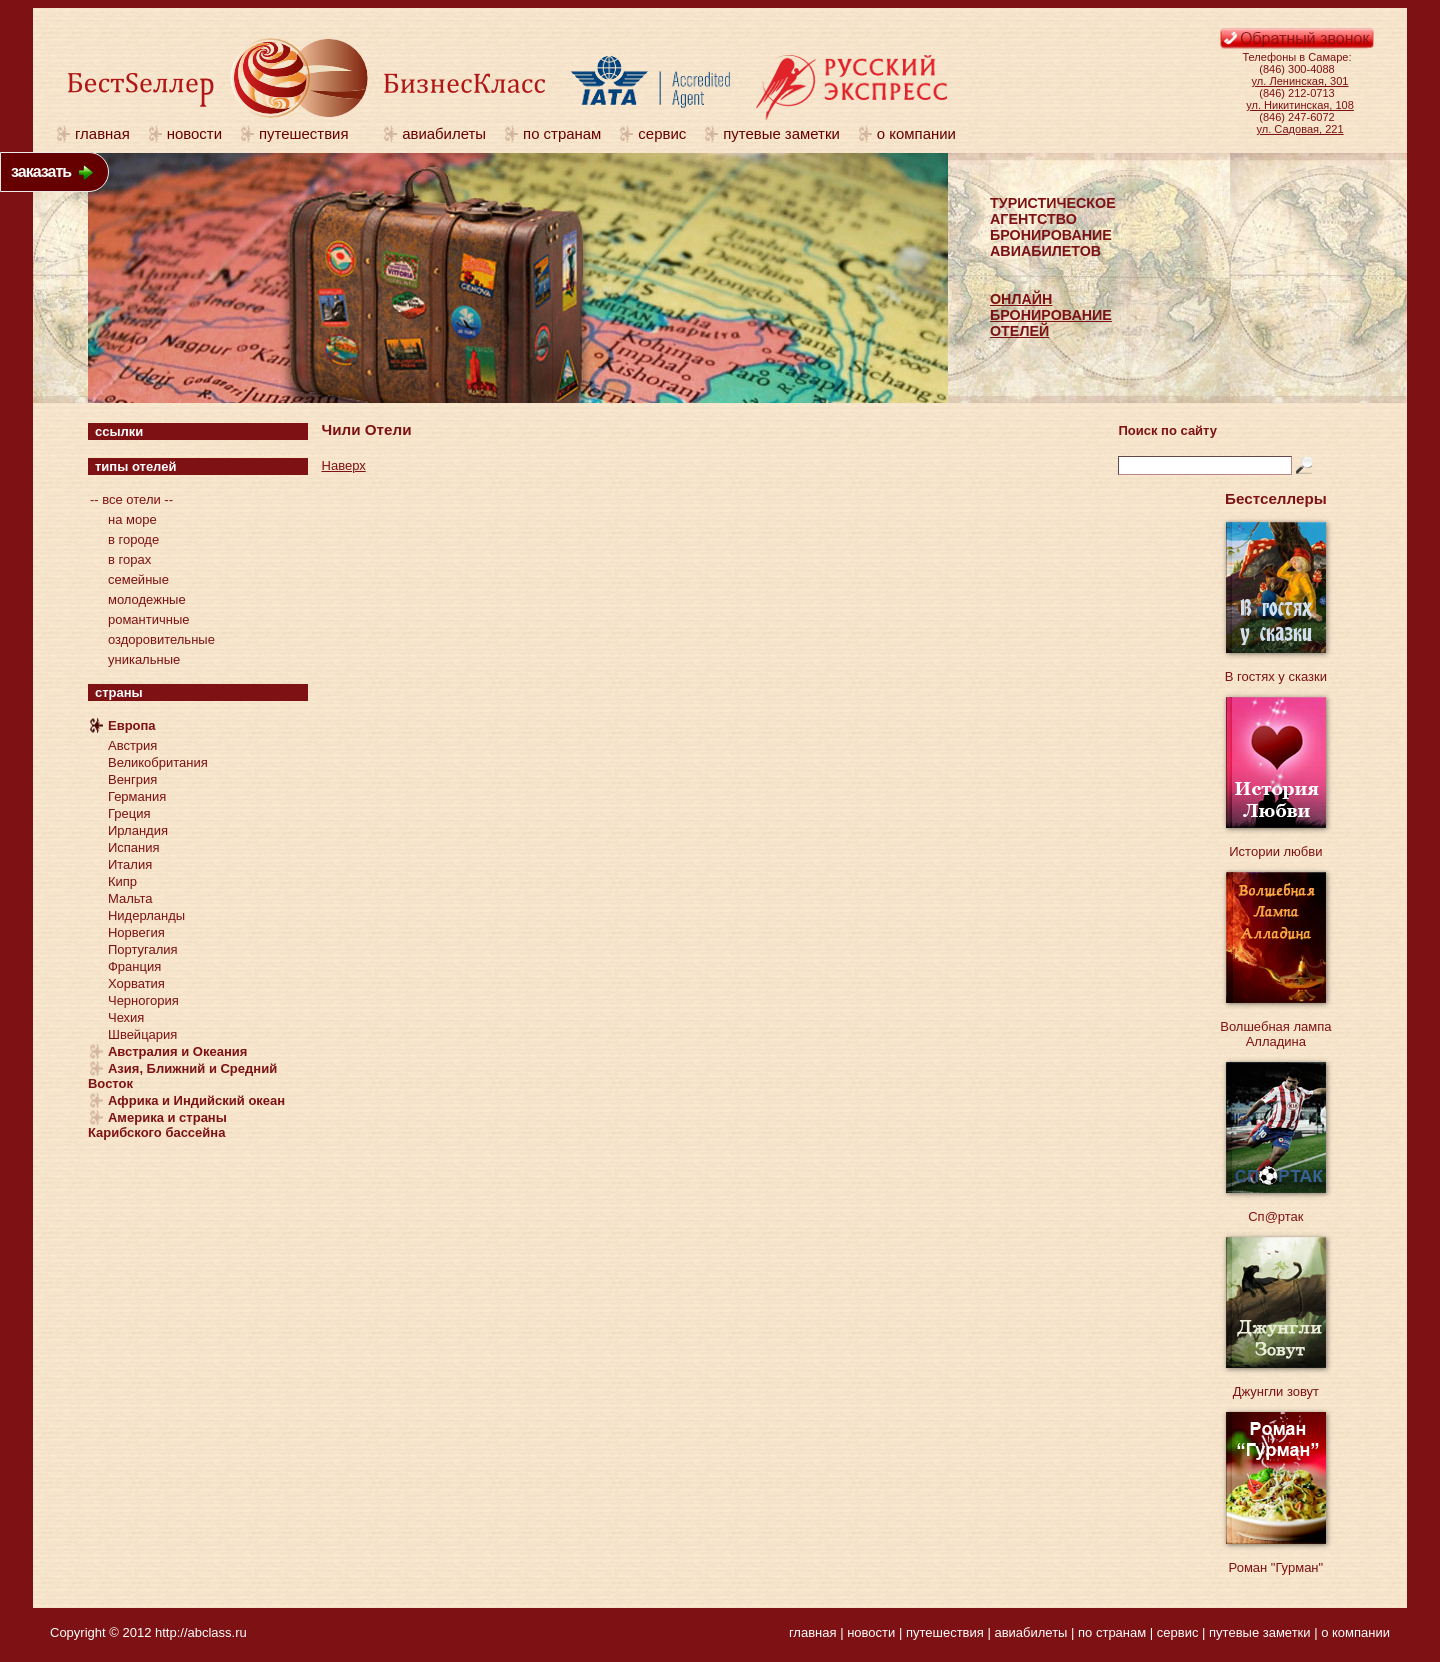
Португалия (143, 949)
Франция (134, 966)
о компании (916, 133)
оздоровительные (161, 639)
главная (102, 133)
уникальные (144, 659)
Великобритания (158, 762)
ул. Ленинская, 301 (1300, 81)
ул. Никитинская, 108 (1300, 105)
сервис (662, 133)
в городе (133, 539)
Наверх (344, 465)
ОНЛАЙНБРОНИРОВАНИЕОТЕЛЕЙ (1051, 315)
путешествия (312, 133)
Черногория (143, 1000)
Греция (129, 813)
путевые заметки (781, 133)
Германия (137, 796)
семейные (138, 579)
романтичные (149, 619)
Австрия (132, 745)
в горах (129, 559)
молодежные (147, 599)
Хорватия (136, 983)
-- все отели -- (131, 499)
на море (132, 519)
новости (194, 133)
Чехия (126, 1017)
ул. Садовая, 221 (1300, 129)
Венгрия (132, 779)
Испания (134, 847)
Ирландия (138, 830)
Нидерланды (146, 915)
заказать (41, 171)
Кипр (122, 881)
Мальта (130, 898)
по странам (562, 133)
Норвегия (136, 932)
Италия (130, 864)
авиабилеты (444, 133)
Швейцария (142, 1034)
